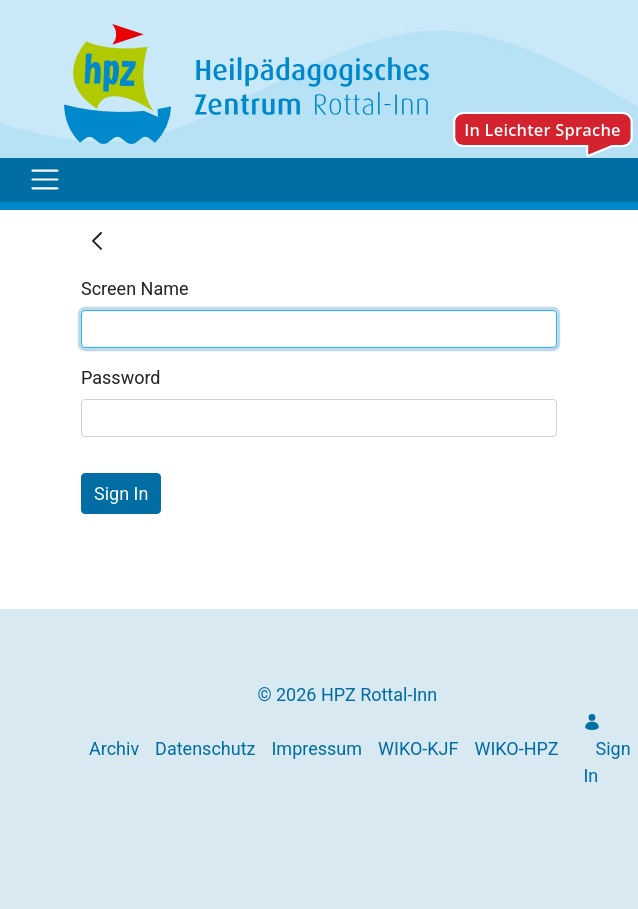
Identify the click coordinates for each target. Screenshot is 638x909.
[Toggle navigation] (45, 180)
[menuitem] (114, 748)
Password (121, 377)
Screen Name (135, 288)
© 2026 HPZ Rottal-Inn (347, 694)
